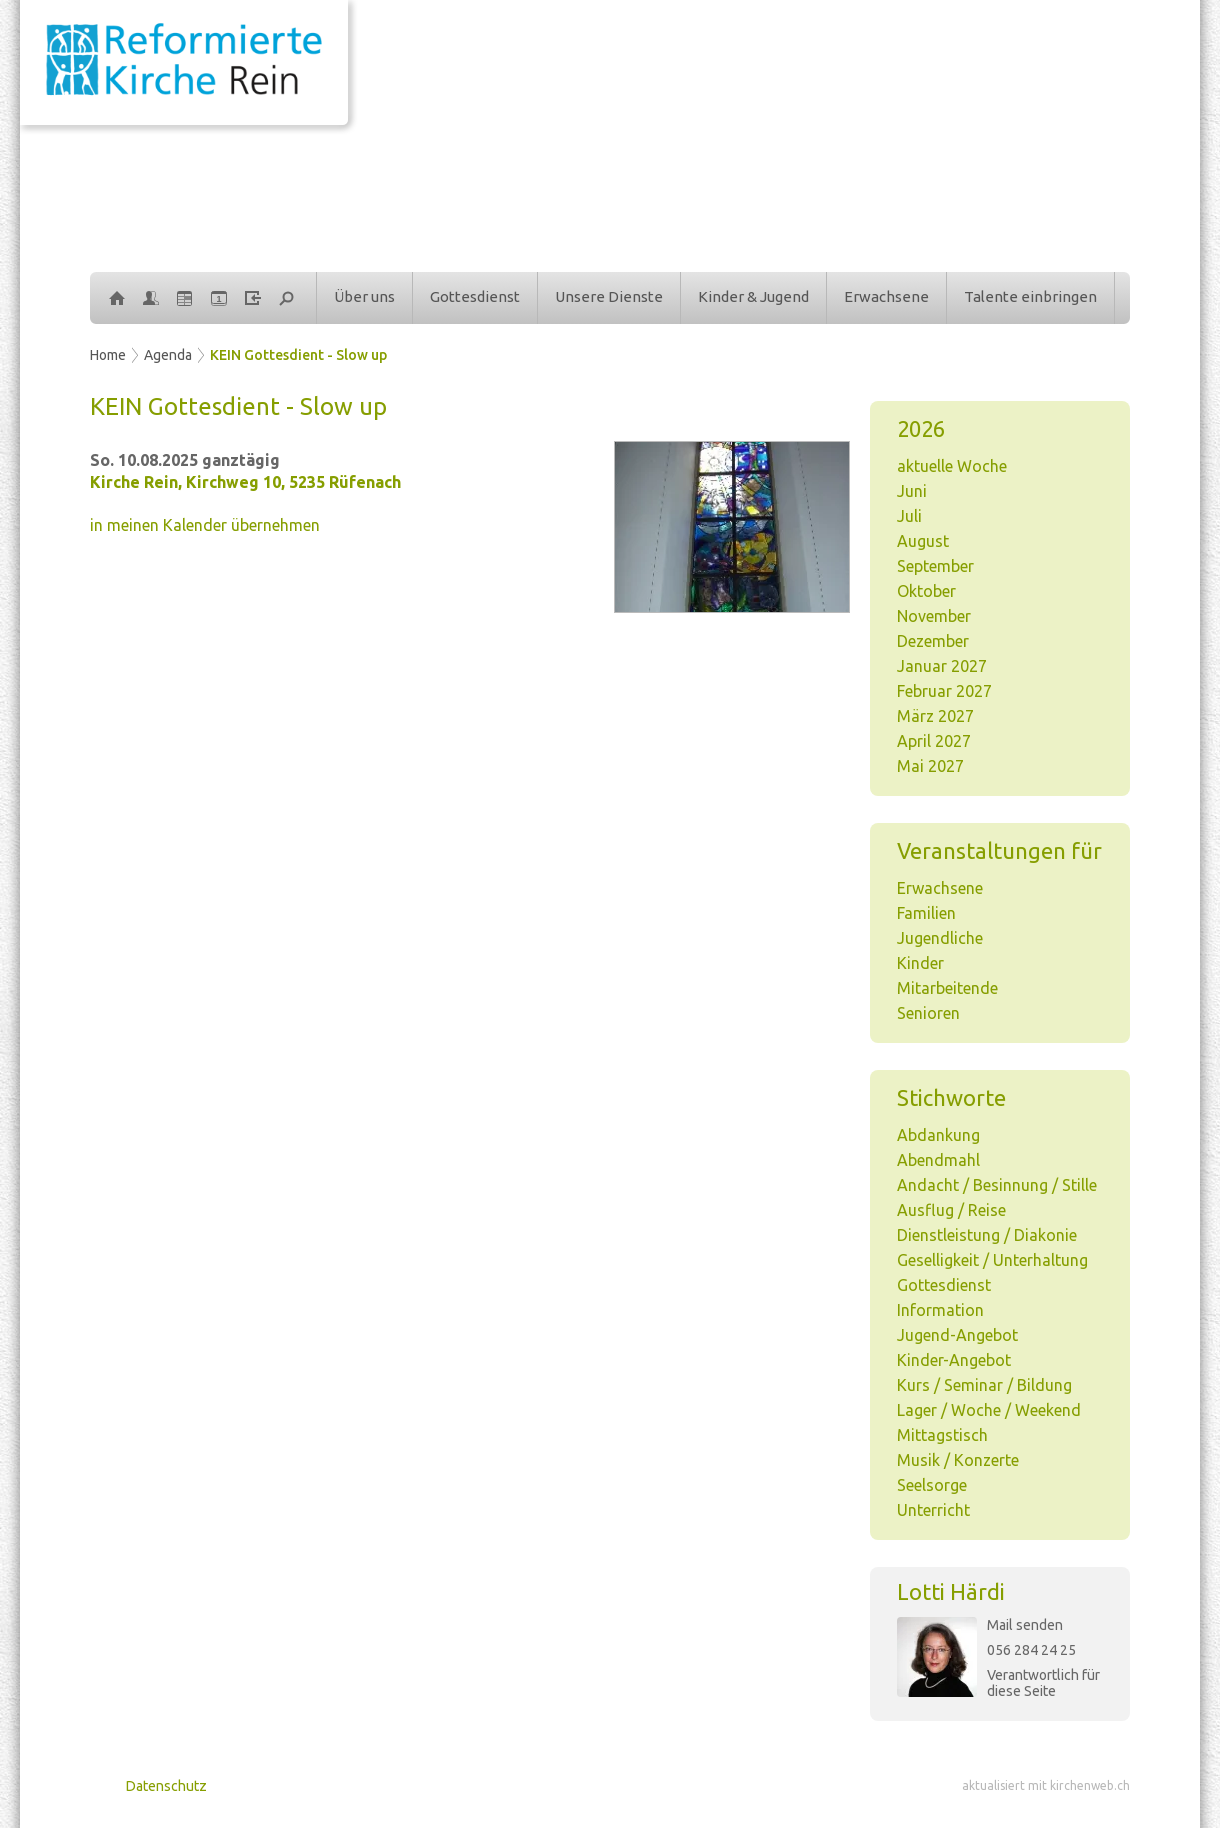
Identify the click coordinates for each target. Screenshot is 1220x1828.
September (935, 566)
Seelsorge (932, 1485)
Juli (909, 516)
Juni (912, 491)
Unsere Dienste (609, 296)
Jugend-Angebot (957, 1335)
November (934, 616)
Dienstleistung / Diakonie (987, 1235)
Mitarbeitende (947, 988)
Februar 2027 (944, 691)
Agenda (168, 355)
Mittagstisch (942, 1435)
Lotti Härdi (951, 1591)
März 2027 (935, 716)
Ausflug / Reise (951, 1210)
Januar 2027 (942, 666)
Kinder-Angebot (954, 1360)
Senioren (928, 1013)
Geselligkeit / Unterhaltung (992, 1260)
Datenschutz (166, 1786)
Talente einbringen (1030, 296)
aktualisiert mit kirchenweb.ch (1046, 1785)
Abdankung (938, 1135)
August (923, 541)
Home (108, 355)
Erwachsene (886, 296)
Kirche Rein (245, 482)
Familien (926, 913)
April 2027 (934, 741)
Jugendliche (940, 938)
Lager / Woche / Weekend (989, 1410)
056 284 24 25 (1031, 1650)
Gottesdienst (475, 296)
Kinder (920, 963)
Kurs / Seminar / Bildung (984, 1385)
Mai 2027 (930, 766)
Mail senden (1025, 1625)
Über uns (364, 296)
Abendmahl (938, 1160)
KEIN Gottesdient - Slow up (298, 355)
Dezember (933, 641)
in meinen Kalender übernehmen (205, 525)
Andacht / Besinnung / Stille (997, 1185)
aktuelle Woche (952, 466)
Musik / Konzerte (958, 1460)
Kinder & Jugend (753, 296)
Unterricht (933, 1510)
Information (940, 1310)
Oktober (926, 591)
